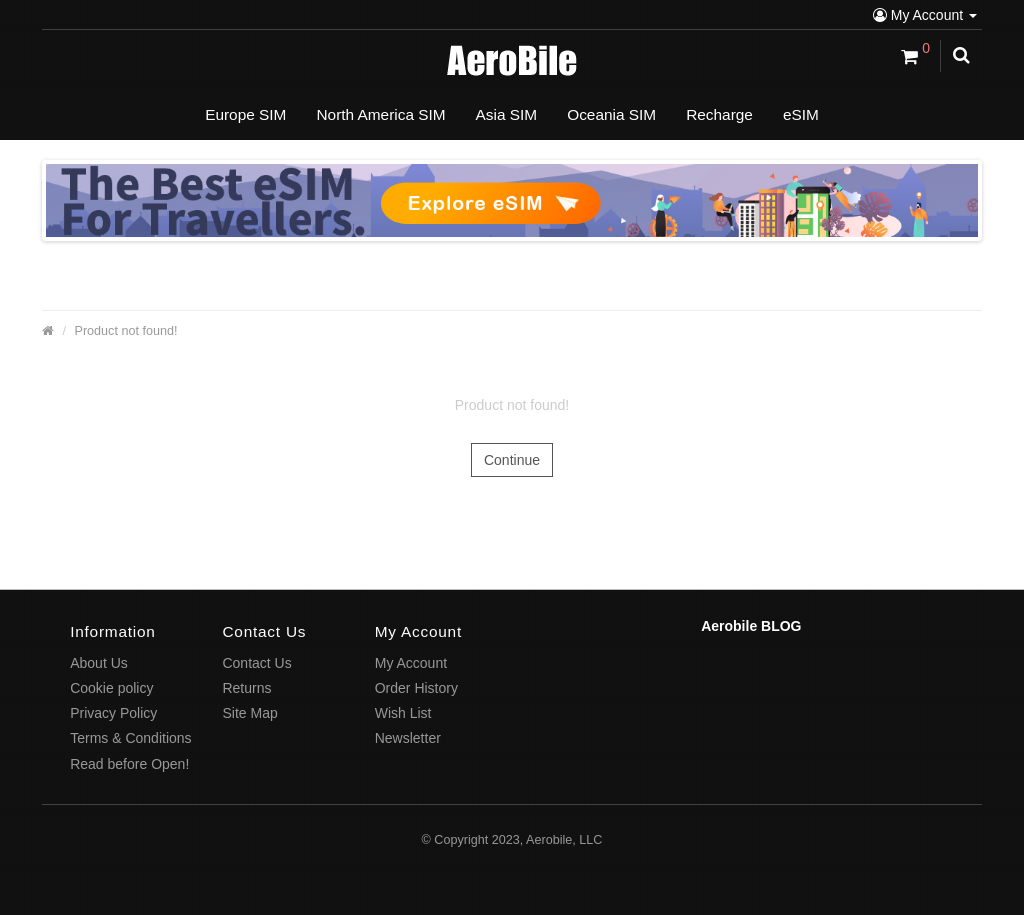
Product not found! (126, 331)
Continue (512, 460)
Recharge (719, 114)
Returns (246, 688)
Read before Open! (129, 764)
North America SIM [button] (380, 114)
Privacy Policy (113, 713)
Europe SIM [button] (245, 114)
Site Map (249, 713)
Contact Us (256, 663)
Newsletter (408, 738)
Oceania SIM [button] (611, 114)
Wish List (403, 713)
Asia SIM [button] (507, 114)
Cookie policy (111, 688)
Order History (416, 688)
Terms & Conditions (130, 738)
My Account (925, 15)
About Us (99, 663)
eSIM (801, 114)
